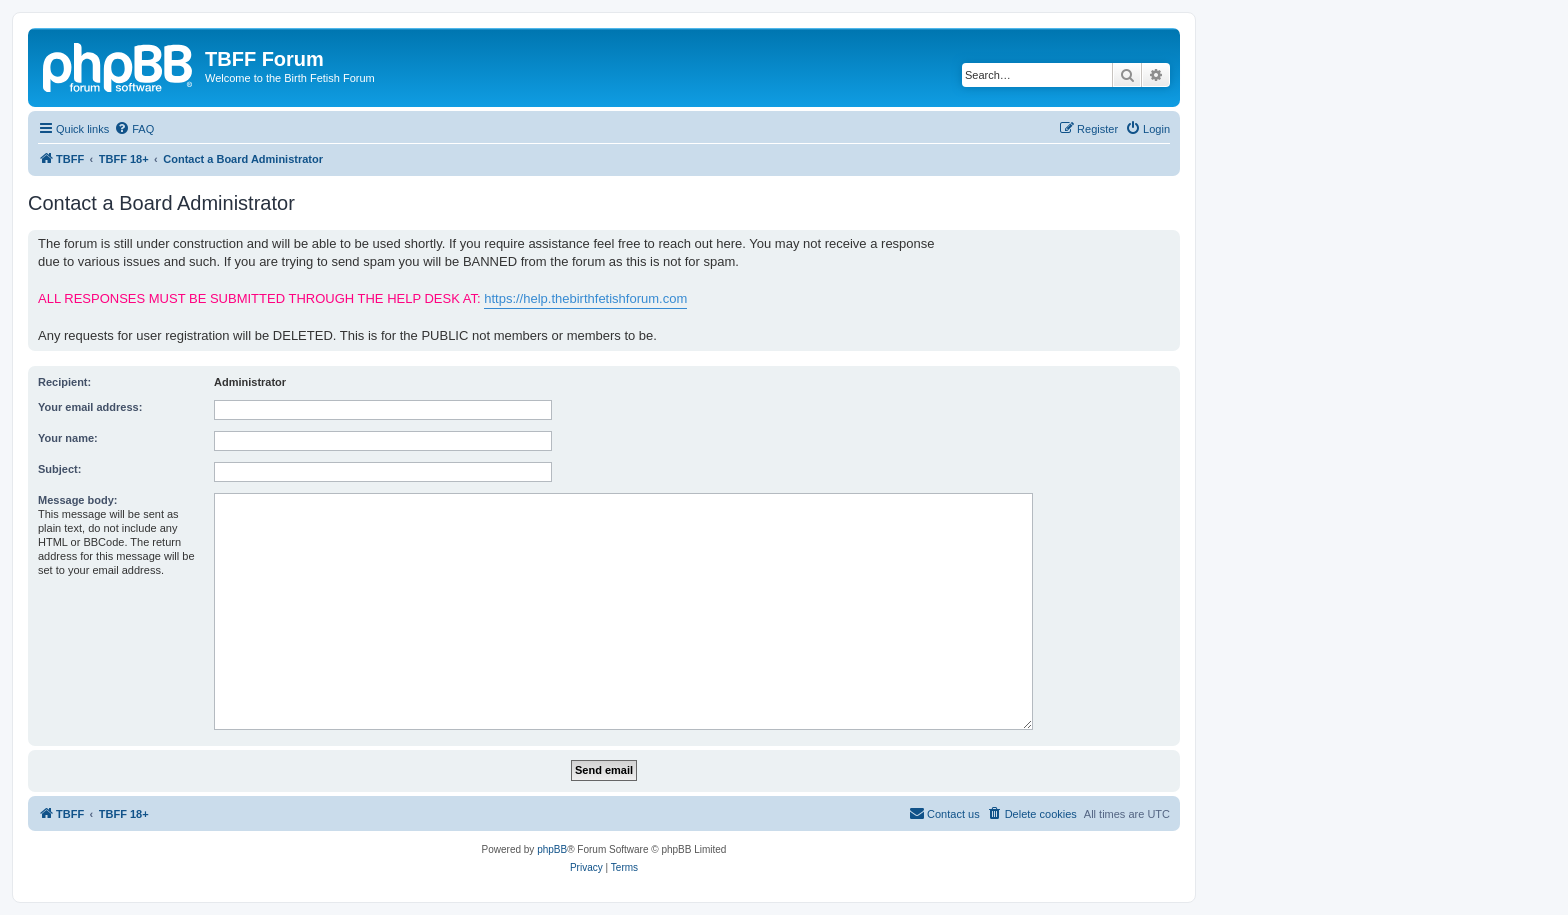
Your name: (68, 438)
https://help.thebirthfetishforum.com (585, 298)
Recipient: (64, 382)
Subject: (59, 469)
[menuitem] (134, 129)
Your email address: (90, 407)
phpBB (552, 849)
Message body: (77, 500)
